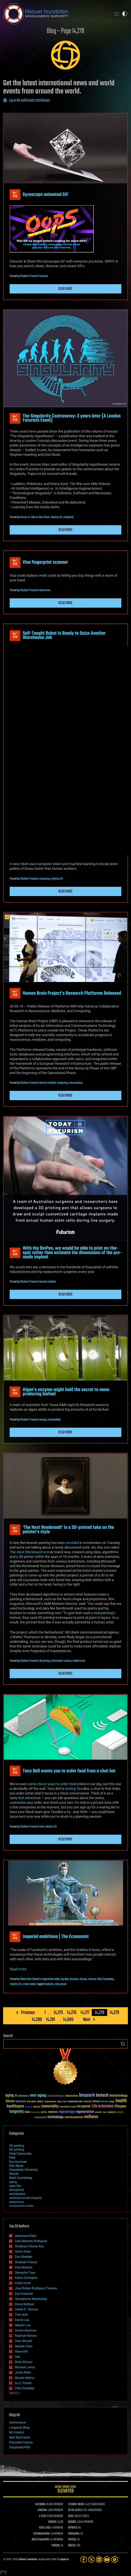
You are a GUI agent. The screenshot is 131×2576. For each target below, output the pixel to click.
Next (86, 2019)
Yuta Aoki (21, 2314)
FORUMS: (55, 2545)
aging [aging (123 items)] (9, 2095)
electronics (44, 590)
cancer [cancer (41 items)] (40, 2101)
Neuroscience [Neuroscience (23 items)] (35, 2113)
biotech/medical (47, 1082)
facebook (48, 1984)
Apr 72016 (15, 194)
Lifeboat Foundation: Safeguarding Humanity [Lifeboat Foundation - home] (56, 13)
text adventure (29, 1798)
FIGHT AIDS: (45, 2527)
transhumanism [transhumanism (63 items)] (74, 2117)
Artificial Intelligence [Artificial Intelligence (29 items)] (55, 2096)
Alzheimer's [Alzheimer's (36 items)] (23, 2096)
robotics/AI (56, 517)
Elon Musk (44, 517)
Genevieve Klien (25, 2236)
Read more (65, 289)
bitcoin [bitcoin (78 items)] (10, 2101)
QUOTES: (72, 2545)
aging (13, 2182)
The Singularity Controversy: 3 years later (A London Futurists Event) (72, 418)
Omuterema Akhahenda (31, 2299)
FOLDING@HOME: (41, 2533)
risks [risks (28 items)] (104, 2112)
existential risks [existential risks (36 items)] (75, 2101)
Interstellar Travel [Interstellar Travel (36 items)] (68, 2107)
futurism (43, 276)
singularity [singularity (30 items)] (111, 2112)
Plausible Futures (21, 2442)
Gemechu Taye (25, 2272)
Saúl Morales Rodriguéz (31, 2241)
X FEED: (42, 2516)
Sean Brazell (23, 2341)
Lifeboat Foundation (27, 2559)
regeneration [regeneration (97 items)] (85, 2112)
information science (61, 1660)
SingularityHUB (19, 2447)
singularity (68, 517)
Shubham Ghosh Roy (29, 2246)
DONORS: (52, 2522)
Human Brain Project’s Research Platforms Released (72, 993)
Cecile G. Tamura (26, 2309)
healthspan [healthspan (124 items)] (15, 2106)
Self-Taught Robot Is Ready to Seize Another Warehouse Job (64, 635)
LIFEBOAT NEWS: (76, 2504)
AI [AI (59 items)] (16, 2096)
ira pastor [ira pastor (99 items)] (84, 2106)
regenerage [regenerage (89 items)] (66, 2112)
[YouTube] (107, 2559)
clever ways (46, 1784)
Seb (17, 2357)
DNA (12, 2157)
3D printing (44, 1660)
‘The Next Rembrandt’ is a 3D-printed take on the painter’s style (68, 1530)
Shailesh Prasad (28, 276)
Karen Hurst (23, 2283)
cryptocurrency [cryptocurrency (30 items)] (50, 2101)
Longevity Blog (19, 2427)
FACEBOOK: (40, 2504)
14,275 (58, 2012)
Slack (64, 1793)
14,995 (68, 2019)
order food (68, 1784)
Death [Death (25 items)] (65, 2102)
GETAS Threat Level (65, 2489)
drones (83, 1979)
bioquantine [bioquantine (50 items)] (71, 2095)
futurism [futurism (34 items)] (104, 2101)
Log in (12, 100)
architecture (17, 2194)
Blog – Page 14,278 (65, 31)
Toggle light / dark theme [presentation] (124, 13)
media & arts (79, 1660)
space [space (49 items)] (120, 2112)
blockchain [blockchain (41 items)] (20, 2101)
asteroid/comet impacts (25, 2198)
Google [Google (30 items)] (112, 2101)
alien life (15, 2186)
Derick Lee (22, 2320)
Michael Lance (25, 2367)
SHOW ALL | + (15, 2393)
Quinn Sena (23, 2251)
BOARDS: (72, 2522)
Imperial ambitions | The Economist (56, 1937)
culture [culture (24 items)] (59, 2102)
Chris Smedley (24, 2388)
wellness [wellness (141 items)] (91, 2116)
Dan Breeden (23, 2257)
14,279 (114, 2012)
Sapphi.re (64, 2559)
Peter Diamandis (20, 2153)
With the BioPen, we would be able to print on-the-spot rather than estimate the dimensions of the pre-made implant (72, 1252)
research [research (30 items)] (98, 2112)
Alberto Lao (23, 2325)
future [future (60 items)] (96, 2101)
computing (44, 878)
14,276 (72, 2012)
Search (123, 2043)
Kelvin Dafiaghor (26, 2278)
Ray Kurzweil (18, 2162)
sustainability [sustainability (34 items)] (40, 2117)
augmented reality (51, 1979)
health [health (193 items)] (121, 2101)
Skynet (13, 2174)
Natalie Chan (23, 2346)
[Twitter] (91, 2559)
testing (70, 1789)
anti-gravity (16, 2190)
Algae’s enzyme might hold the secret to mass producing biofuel (66, 1392)
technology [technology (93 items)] (56, 2117)
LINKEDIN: (42, 2510)
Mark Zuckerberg (105, 1979)
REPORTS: (73, 2527)
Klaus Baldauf (24, 2304)
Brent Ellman (23, 2362)
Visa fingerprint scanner (45, 562)
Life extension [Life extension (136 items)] (103, 2106)
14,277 (84, 2012)
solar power (60, 1984)
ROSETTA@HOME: (40, 2539)
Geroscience (17, 2422)
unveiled (72, 1543)
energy (42, 1419)
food (41, 1826)
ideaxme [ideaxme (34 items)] (36, 2107)
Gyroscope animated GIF (45, 194)
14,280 (37, 2019)
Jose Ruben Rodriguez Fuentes (36, 2288)
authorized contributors (35, 100)
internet (92, 1979)
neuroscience (76, 1082)
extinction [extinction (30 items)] (87, 2101)
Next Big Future (19, 2437)
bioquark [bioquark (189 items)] (87, 2095)
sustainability (54, 1419)
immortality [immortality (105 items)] (50, 2106)
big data (65, 1979)
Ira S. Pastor (23, 2383)
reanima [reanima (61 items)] (52, 2112)
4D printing (16, 2149)
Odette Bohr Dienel (29, 1979)
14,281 (50, 2019)
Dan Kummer (24, 2293)
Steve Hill (21, 2351)
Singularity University (23, 2169)
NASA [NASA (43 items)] (27, 2112)
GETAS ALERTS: (75, 2510)
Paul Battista (23, 2267)
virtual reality (29, 1984)
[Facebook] (84, 2559)
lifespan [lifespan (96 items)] (120, 2106)
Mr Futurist (16, 2432)
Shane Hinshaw (25, 2330)
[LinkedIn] (99, 2559)
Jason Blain (23, 2372)
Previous (28, 2012)
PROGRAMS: (74, 2533)
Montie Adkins (24, 2378)
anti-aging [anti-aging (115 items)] (38, 2095)
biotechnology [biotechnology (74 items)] (119, 2096)
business (74, 1979)
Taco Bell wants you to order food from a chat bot (69, 1771)
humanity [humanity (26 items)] (28, 2107)
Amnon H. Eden (28, 517)
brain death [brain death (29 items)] (31, 2101)
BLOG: (71, 2516)
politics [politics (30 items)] (44, 2112)
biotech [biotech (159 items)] (102, 2095)
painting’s (107, 1613)
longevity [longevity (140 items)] (16, 2111)
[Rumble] (114, 2559)
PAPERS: (72, 2539)
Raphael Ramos (26, 2335)
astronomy (16, 2202)
